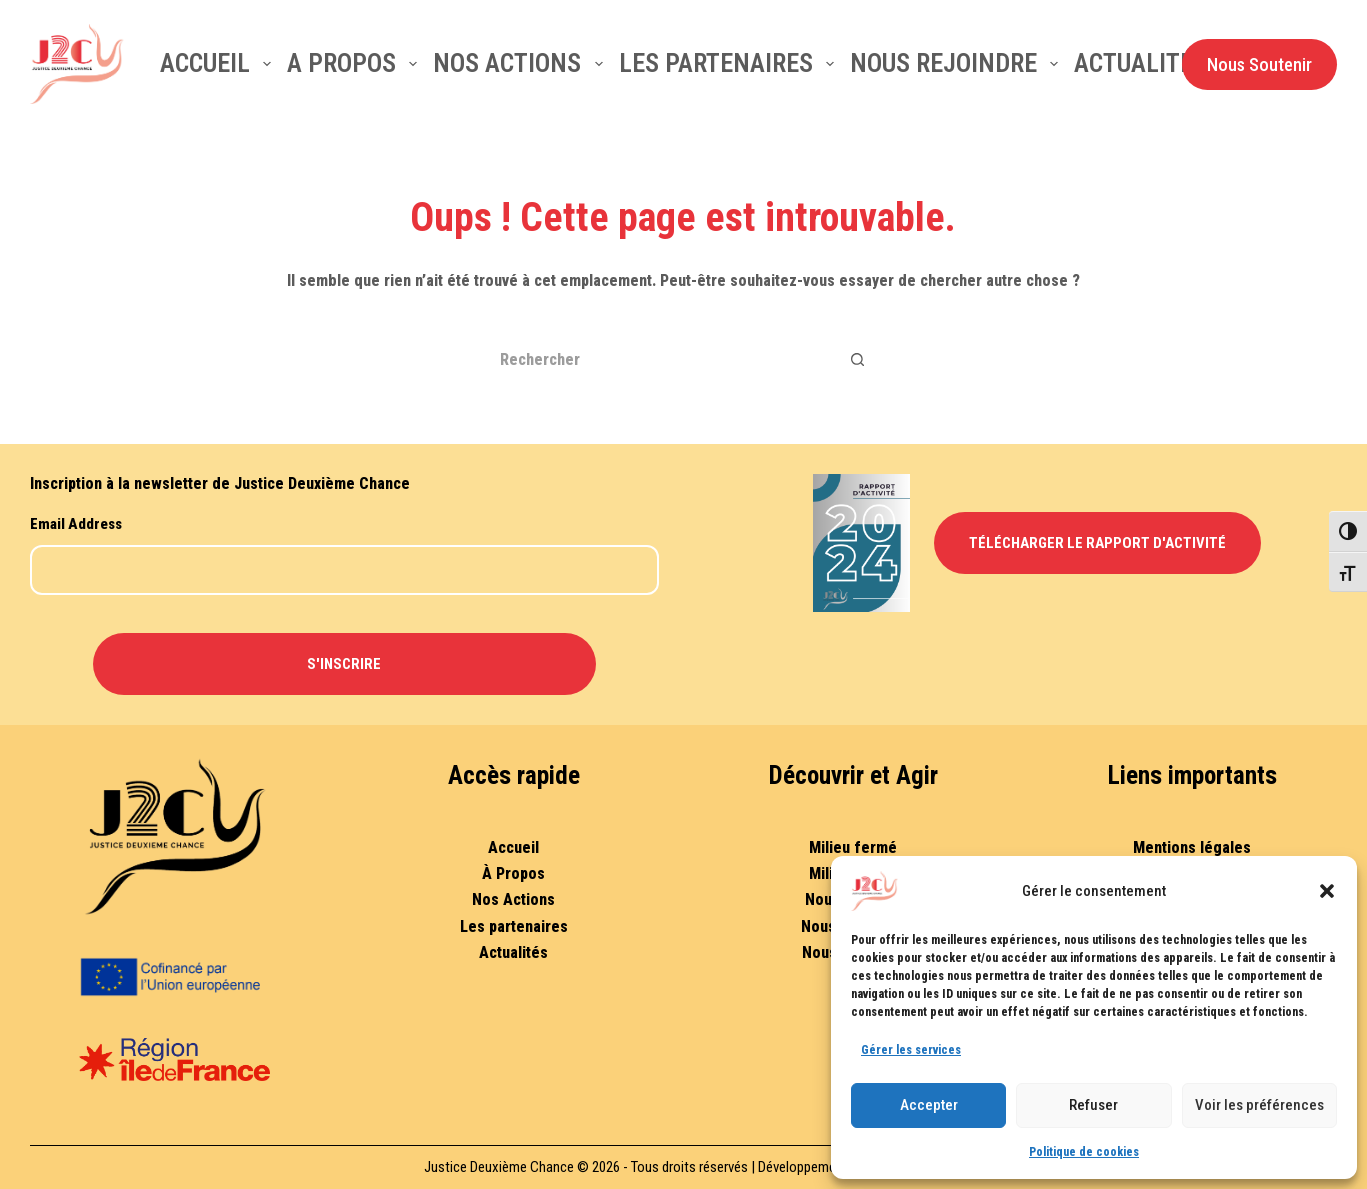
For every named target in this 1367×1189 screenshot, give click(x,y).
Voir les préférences (1259, 1105)
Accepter (929, 1105)
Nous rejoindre (958, 63)
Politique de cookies (1084, 1152)
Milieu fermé (853, 847)
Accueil (219, 63)
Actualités (1140, 63)
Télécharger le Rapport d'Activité (1097, 543)
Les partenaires (730, 63)
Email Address (76, 524)
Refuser (1093, 1105)
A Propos (356, 63)
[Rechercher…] (658, 359)
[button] (1327, 891)
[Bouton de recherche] (858, 359)
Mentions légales (1192, 847)
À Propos (513, 873)
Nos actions (521, 63)
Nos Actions (513, 899)
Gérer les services (911, 1050)
